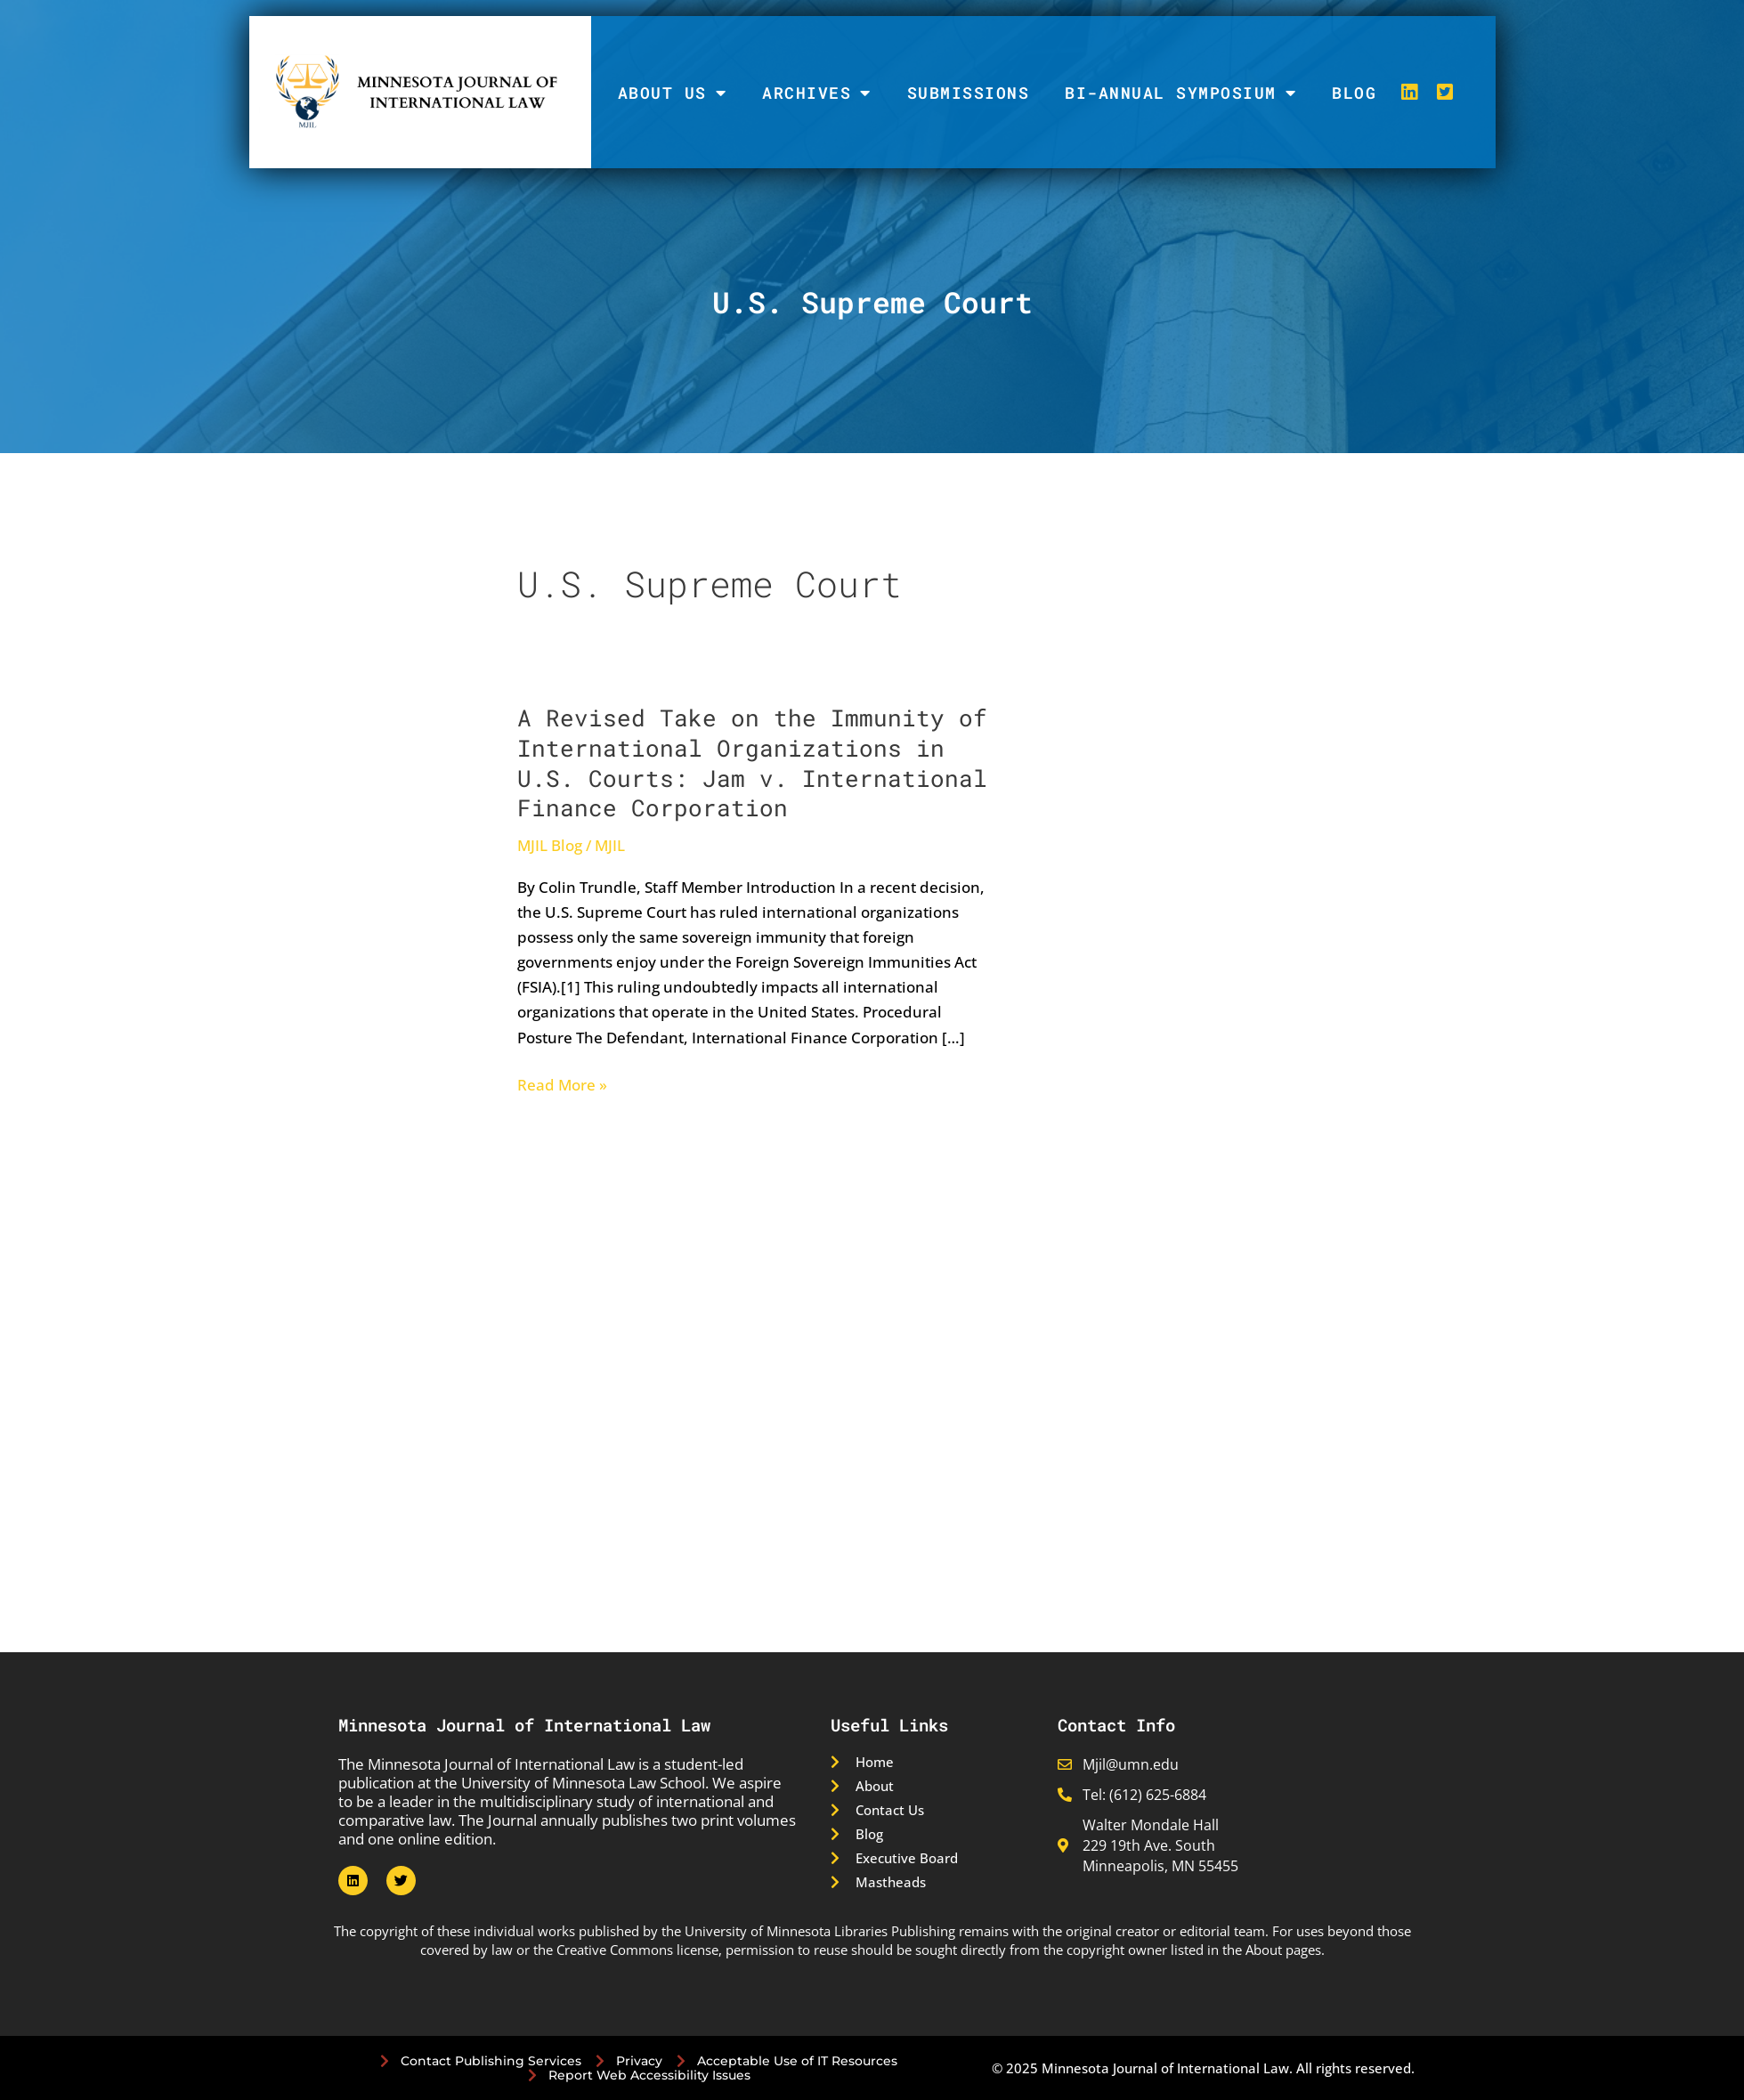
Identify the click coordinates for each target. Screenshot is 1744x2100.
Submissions (968, 92)
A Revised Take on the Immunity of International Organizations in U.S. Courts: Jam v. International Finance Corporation (752, 762)
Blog (1354, 92)
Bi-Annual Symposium (1180, 92)
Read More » (562, 1085)
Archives (817, 92)
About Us (672, 92)
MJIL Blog (549, 845)
